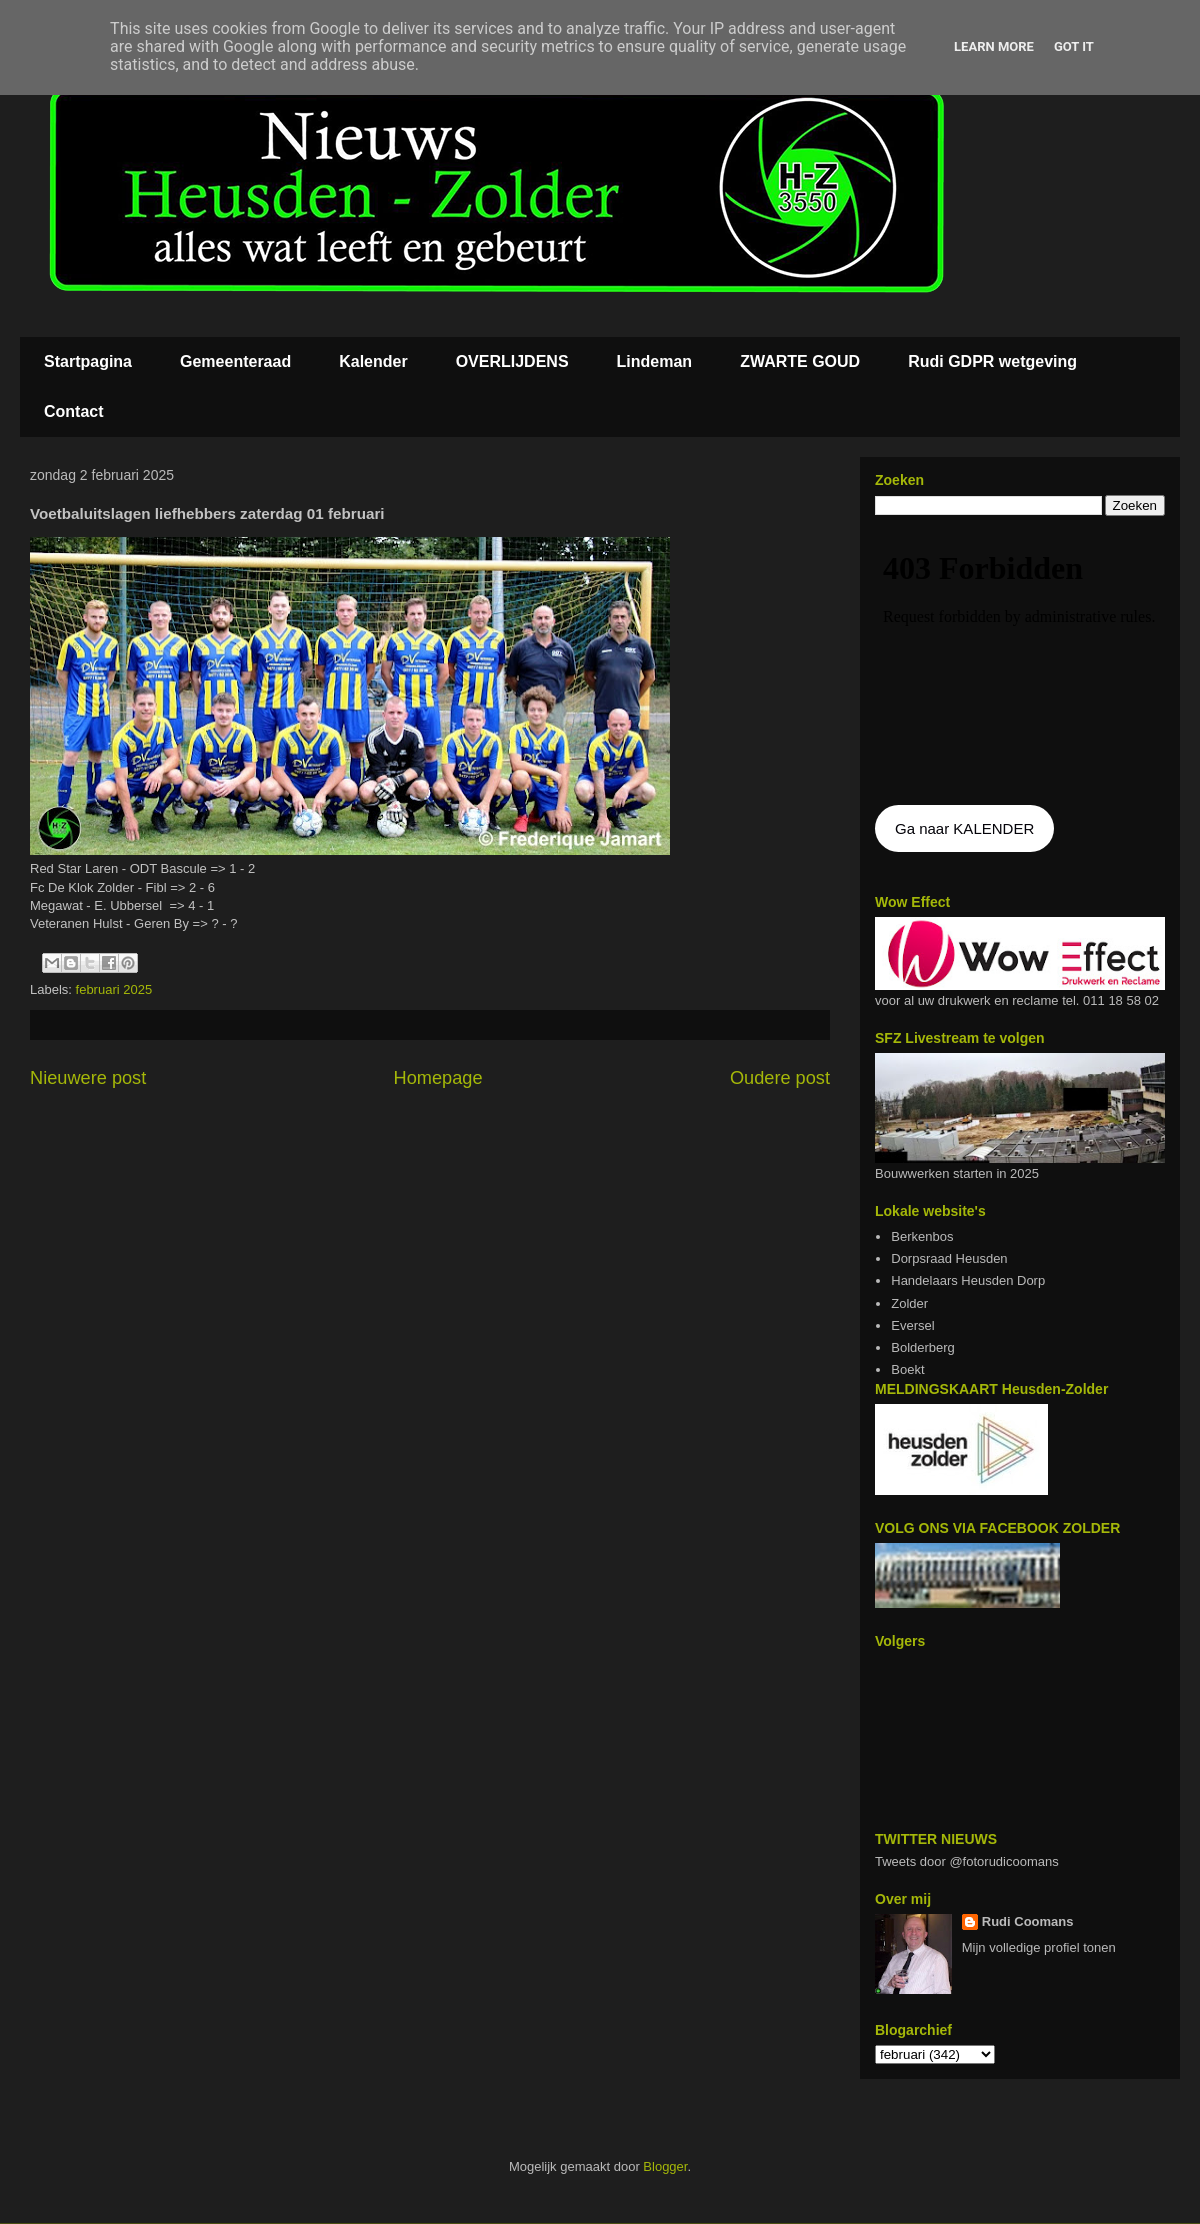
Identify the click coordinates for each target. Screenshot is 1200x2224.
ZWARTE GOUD (800, 361)
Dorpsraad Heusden (949, 1258)
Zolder (909, 1303)
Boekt (907, 1369)
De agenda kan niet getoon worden (1020, 662)
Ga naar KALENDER (964, 828)
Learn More (994, 46)
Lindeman (655, 361)
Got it (1074, 46)
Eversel (912, 1325)
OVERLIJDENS (512, 361)
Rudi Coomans (1028, 1921)
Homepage (438, 1078)
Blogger (665, 2166)
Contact (74, 411)
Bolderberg (923, 1347)
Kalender (373, 361)
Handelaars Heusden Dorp (968, 1280)
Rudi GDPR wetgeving (992, 361)
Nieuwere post (88, 1078)
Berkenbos (922, 1236)
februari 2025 (114, 989)
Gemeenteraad (235, 361)
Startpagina (88, 361)
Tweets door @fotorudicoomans (967, 1861)
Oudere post (780, 1078)
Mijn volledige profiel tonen (1039, 1947)
